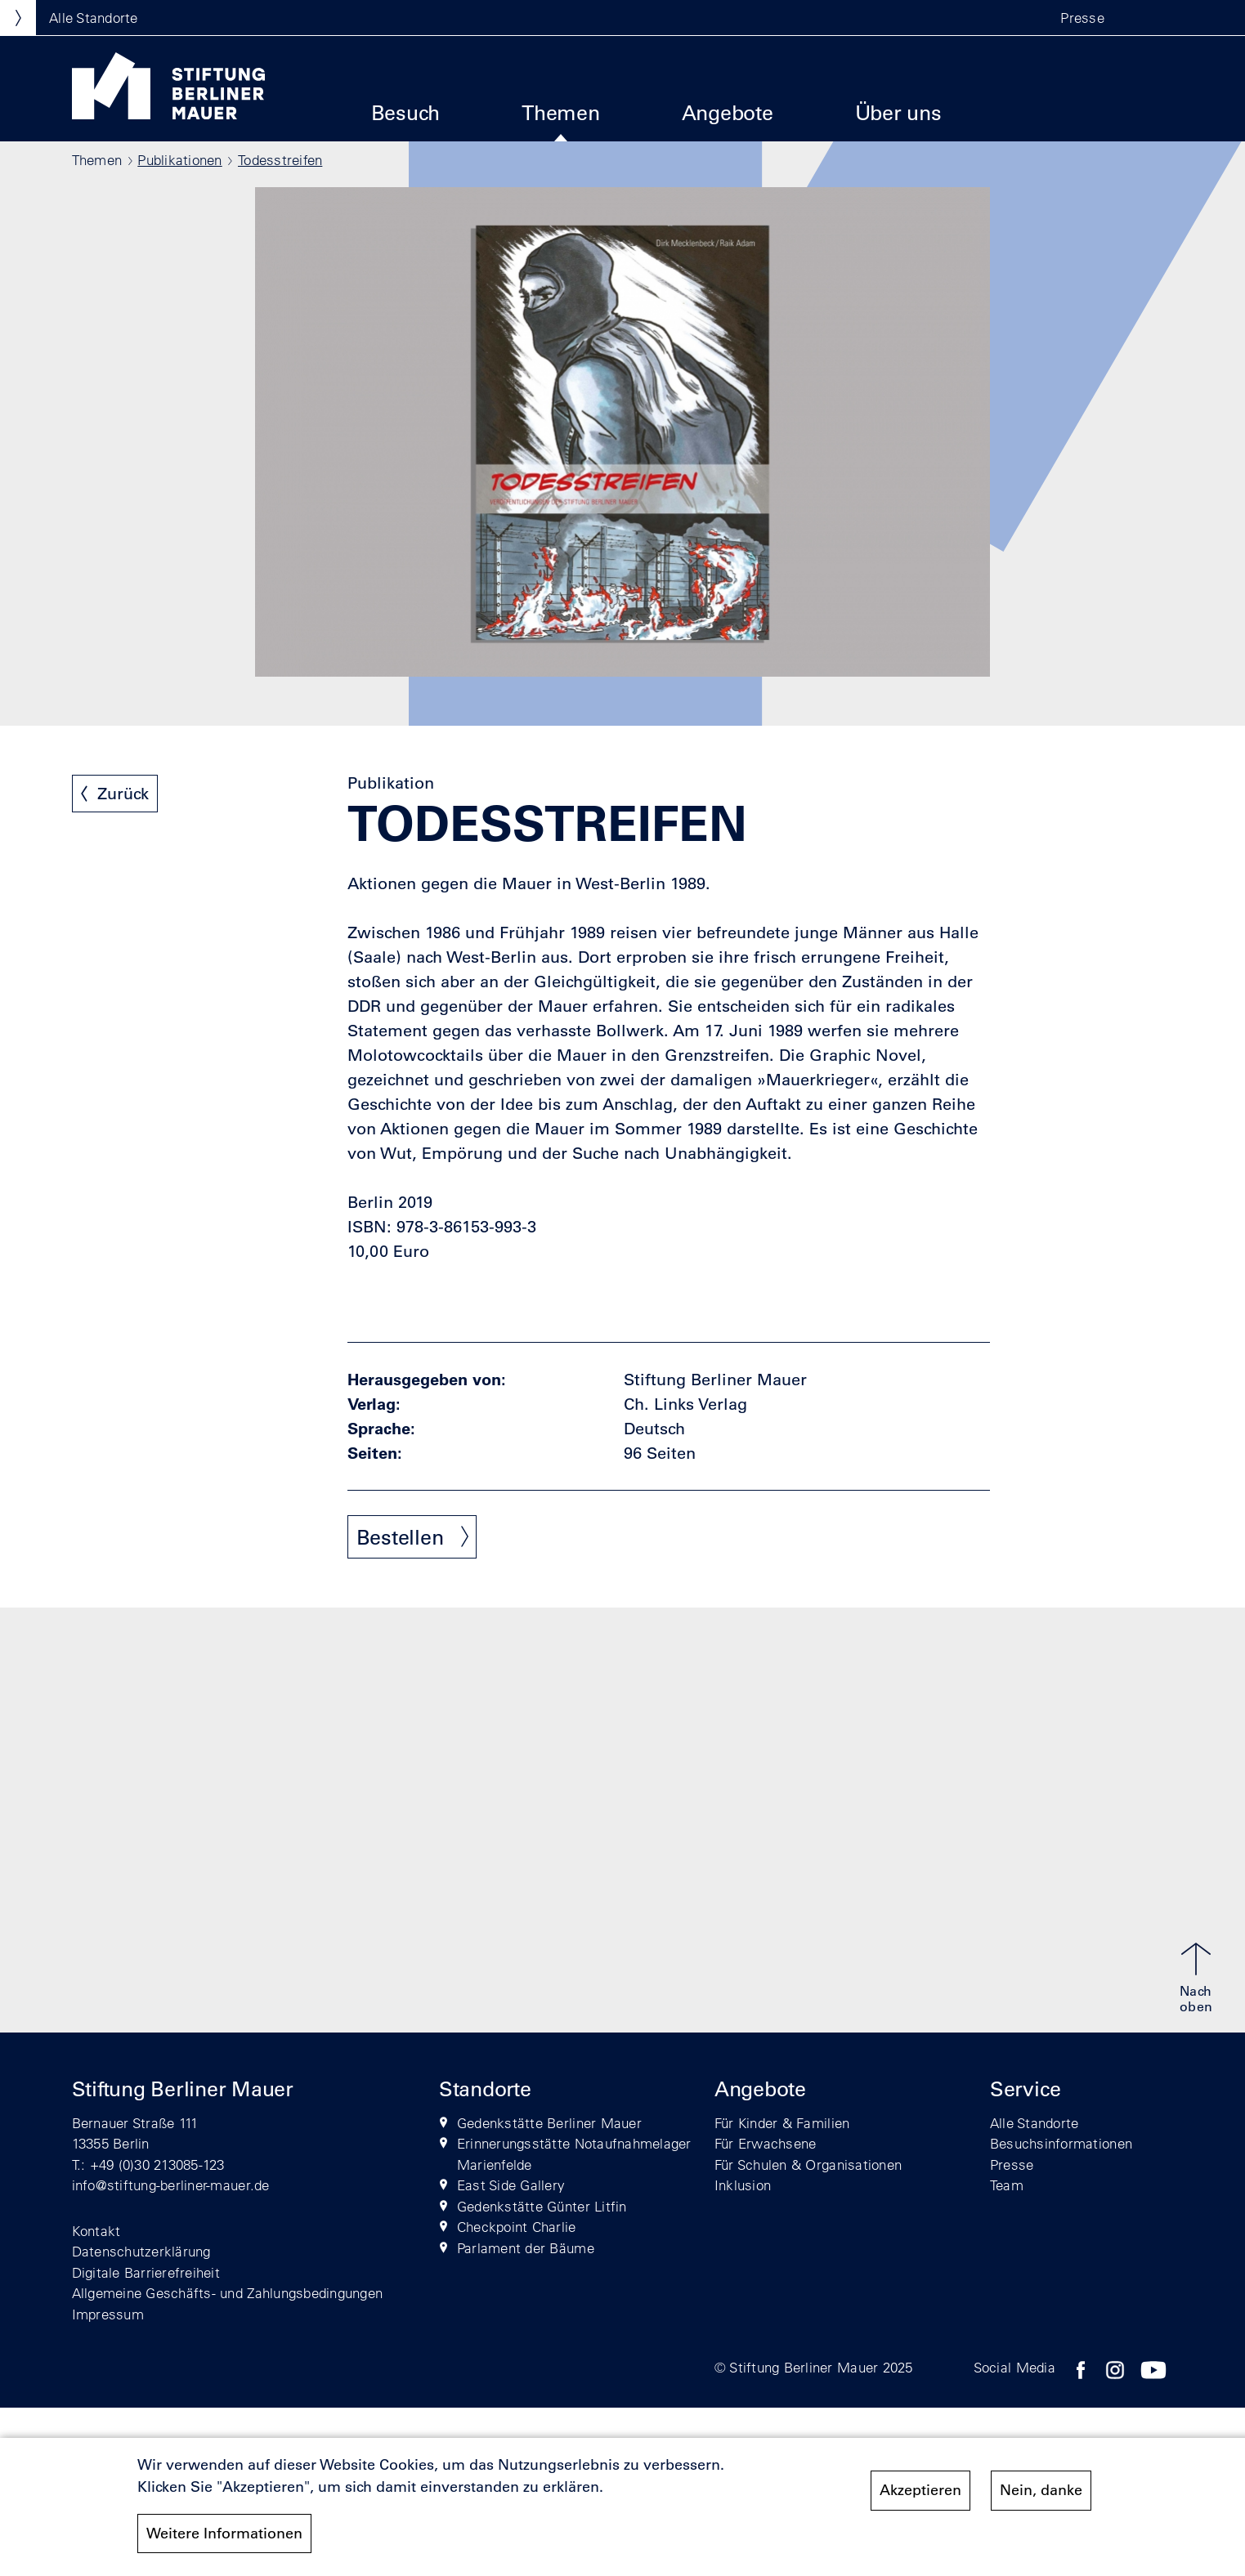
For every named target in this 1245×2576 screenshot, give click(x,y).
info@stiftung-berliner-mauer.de (171, 2185)
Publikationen (179, 159)
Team (1006, 2185)
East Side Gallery (511, 2185)
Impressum (108, 2314)
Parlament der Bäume (525, 2247)
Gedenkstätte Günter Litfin (542, 2206)
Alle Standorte (1034, 2122)
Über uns (898, 112)
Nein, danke (1041, 2498)
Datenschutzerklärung (141, 2251)
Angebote (727, 112)
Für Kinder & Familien (781, 2122)
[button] (1139, 18)
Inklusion (742, 2185)
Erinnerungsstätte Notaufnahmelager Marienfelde (574, 2154)
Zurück (123, 793)
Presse (1082, 17)
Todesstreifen (280, 159)
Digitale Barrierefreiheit (146, 2272)
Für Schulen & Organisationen (808, 2164)
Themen (561, 112)
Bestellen (400, 1537)
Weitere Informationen (224, 2540)
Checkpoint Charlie (516, 2226)
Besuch (406, 112)
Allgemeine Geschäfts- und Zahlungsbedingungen (227, 2292)
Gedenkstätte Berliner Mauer (549, 2122)
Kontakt (96, 2230)
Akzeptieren (920, 2498)
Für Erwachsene (765, 2143)
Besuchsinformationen (1061, 2143)
